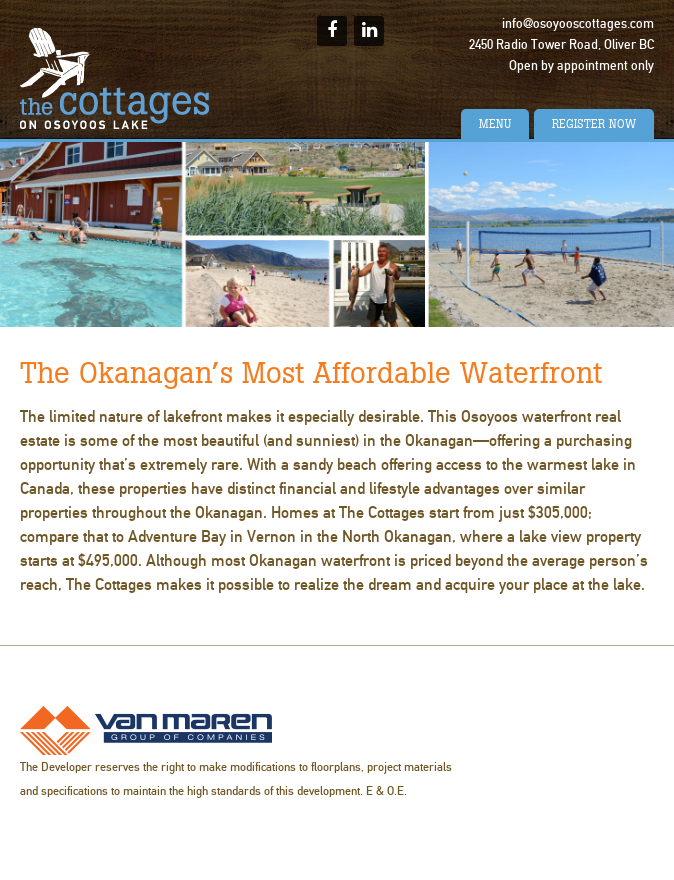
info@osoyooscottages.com (578, 24)
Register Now (594, 124)
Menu (495, 124)
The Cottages (115, 78)
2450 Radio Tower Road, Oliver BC (561, 45)
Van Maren (146, 730)
